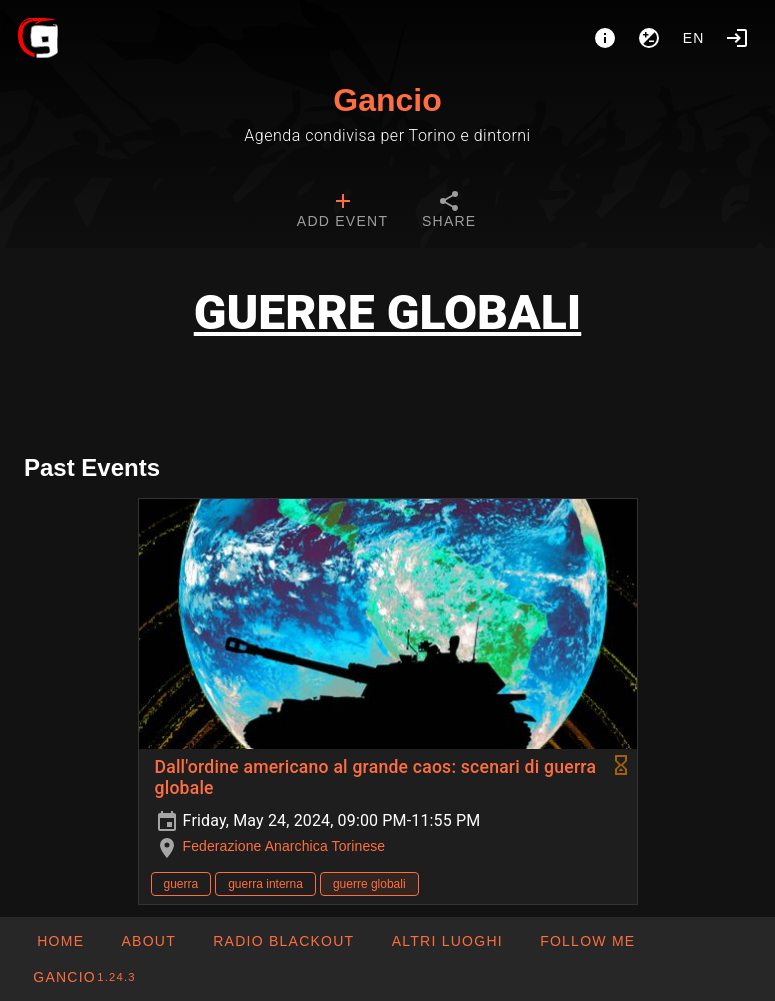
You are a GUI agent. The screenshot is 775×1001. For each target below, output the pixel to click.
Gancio (387, 100)
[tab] (342, 212)
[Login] (737, 38)
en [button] (694, 38)
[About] (605, 38)
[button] (446, 941)
